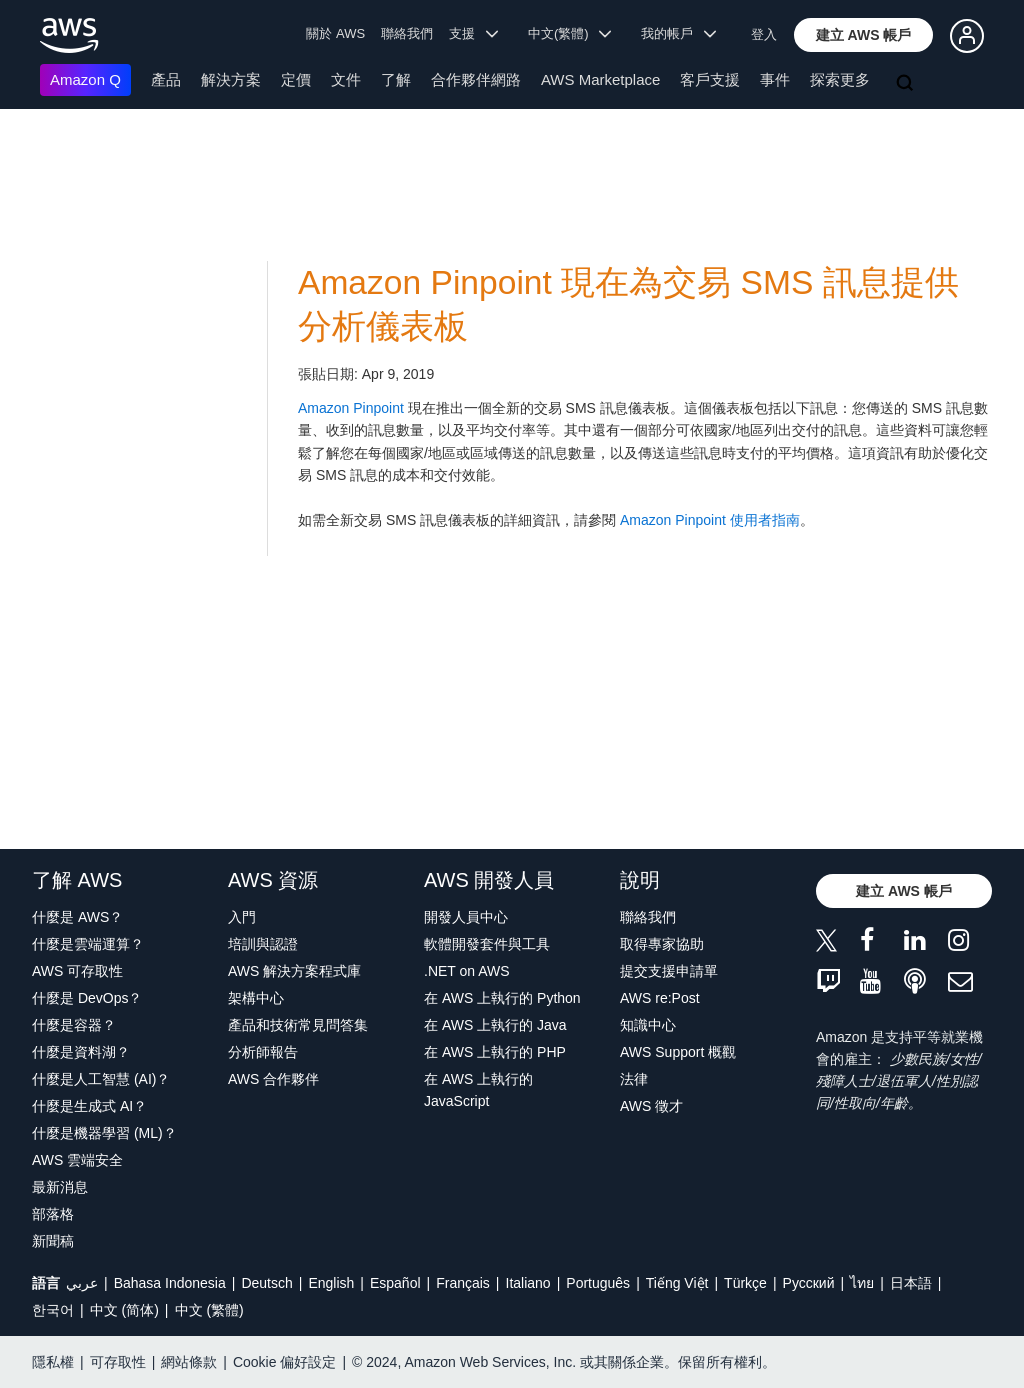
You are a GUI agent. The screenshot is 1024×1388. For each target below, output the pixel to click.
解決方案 (231, 79)
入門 (242, 917)
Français (463, 1283)
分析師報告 (263, 1052)
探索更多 (840, 79)
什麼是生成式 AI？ (89, 1106)
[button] (864, 35)
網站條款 (189, 1362)
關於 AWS (335, 33)
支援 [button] (473, 33)
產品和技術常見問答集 (298, 1025)
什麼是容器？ (74, 1025)
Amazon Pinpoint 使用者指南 (710, 520)
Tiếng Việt (677, 1283)
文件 (346, 79)
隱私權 (53, 1362)
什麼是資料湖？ (81, 1052)
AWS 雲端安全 (77, 1160)
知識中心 (648, 1025)
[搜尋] (907, 84)
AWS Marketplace (600, 79)
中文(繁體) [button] (570, 33)
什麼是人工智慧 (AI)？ (101, 1079)
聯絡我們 (407, 33)
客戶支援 (710, 79)
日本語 (911, 1283)
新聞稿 (53, 1241)
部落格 (53, 1214)
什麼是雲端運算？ (88, 944)
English (331, 1283)
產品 (166, 79)
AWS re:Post (660, 998)
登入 (764, 34)
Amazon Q (85, 79)
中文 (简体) (124, 1310)
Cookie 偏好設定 (284, 1362)
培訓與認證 (263, 944)
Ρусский (809, 1283)
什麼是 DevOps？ (87, 998)
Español (395, 1283)
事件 (775, 79)
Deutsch (266, 1283)
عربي (82, 1283)
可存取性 (118, 1362)
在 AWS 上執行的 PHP (495, 1052)
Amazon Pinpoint (351, 408)
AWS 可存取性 (77, 971)
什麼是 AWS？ (77, 917)
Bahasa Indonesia (170, 1283)
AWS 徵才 (651, 1106)
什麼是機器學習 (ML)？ (104, 1133)
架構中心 (256, 998)
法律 (634, 1079)
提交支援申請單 (669, 971)
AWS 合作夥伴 (273, 1079)
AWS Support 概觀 (678, 1052)
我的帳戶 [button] (678, 33)
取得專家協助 (662, 944)
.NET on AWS (467, 971)
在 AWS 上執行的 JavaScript (478, 1090)
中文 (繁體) (209, 1310)
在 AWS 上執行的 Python (502, 998)
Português (598, 1283)
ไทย (862, 1283)
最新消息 (60, 1187)
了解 (396, 79)
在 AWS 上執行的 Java (495, 1025)
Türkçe (745, 1283)
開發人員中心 (466, 917)
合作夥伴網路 (476, 79)
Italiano (528, 1283)
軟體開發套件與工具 (487, 944)
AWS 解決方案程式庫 (294, 971)
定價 (296, 79)
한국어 (53, 1310)
